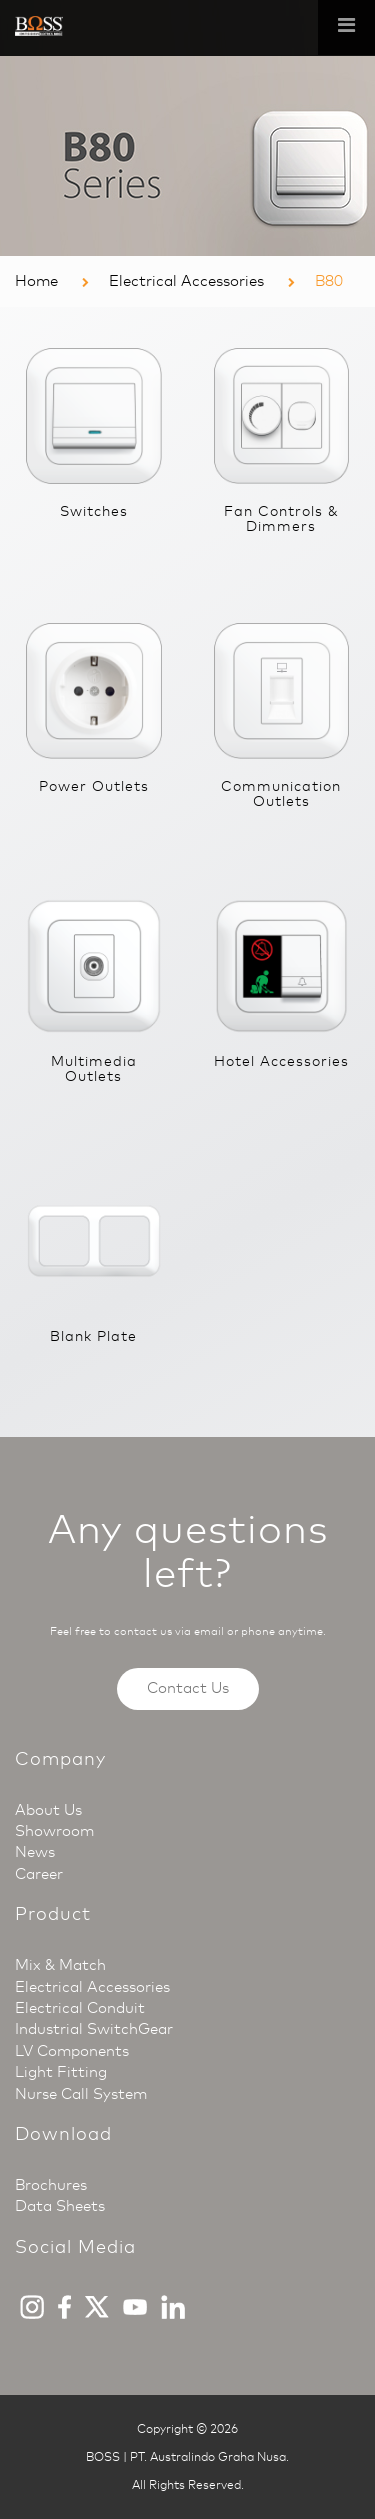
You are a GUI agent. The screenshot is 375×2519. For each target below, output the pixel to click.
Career (39, 1874)
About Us (48, 1810)
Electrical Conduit (80, 2008)
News (35, 1852)
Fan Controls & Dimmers (281, 519)
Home (36, 281)
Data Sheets (60, 2206)
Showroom (54, 1831)
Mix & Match (60, 1965)
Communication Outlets (281, 794)
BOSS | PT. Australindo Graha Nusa (186, 2457)
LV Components (72, 2051)
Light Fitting (61, 2072)
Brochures (51, 2185)
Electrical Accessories (186, 281)
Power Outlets (94, 786)
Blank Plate (93, 1336)
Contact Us (188, 1688)
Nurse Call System (81, 2094)
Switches (94, 511)
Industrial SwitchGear (94, 2029)
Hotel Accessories (281, 1061)
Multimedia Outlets (94, 1069)
